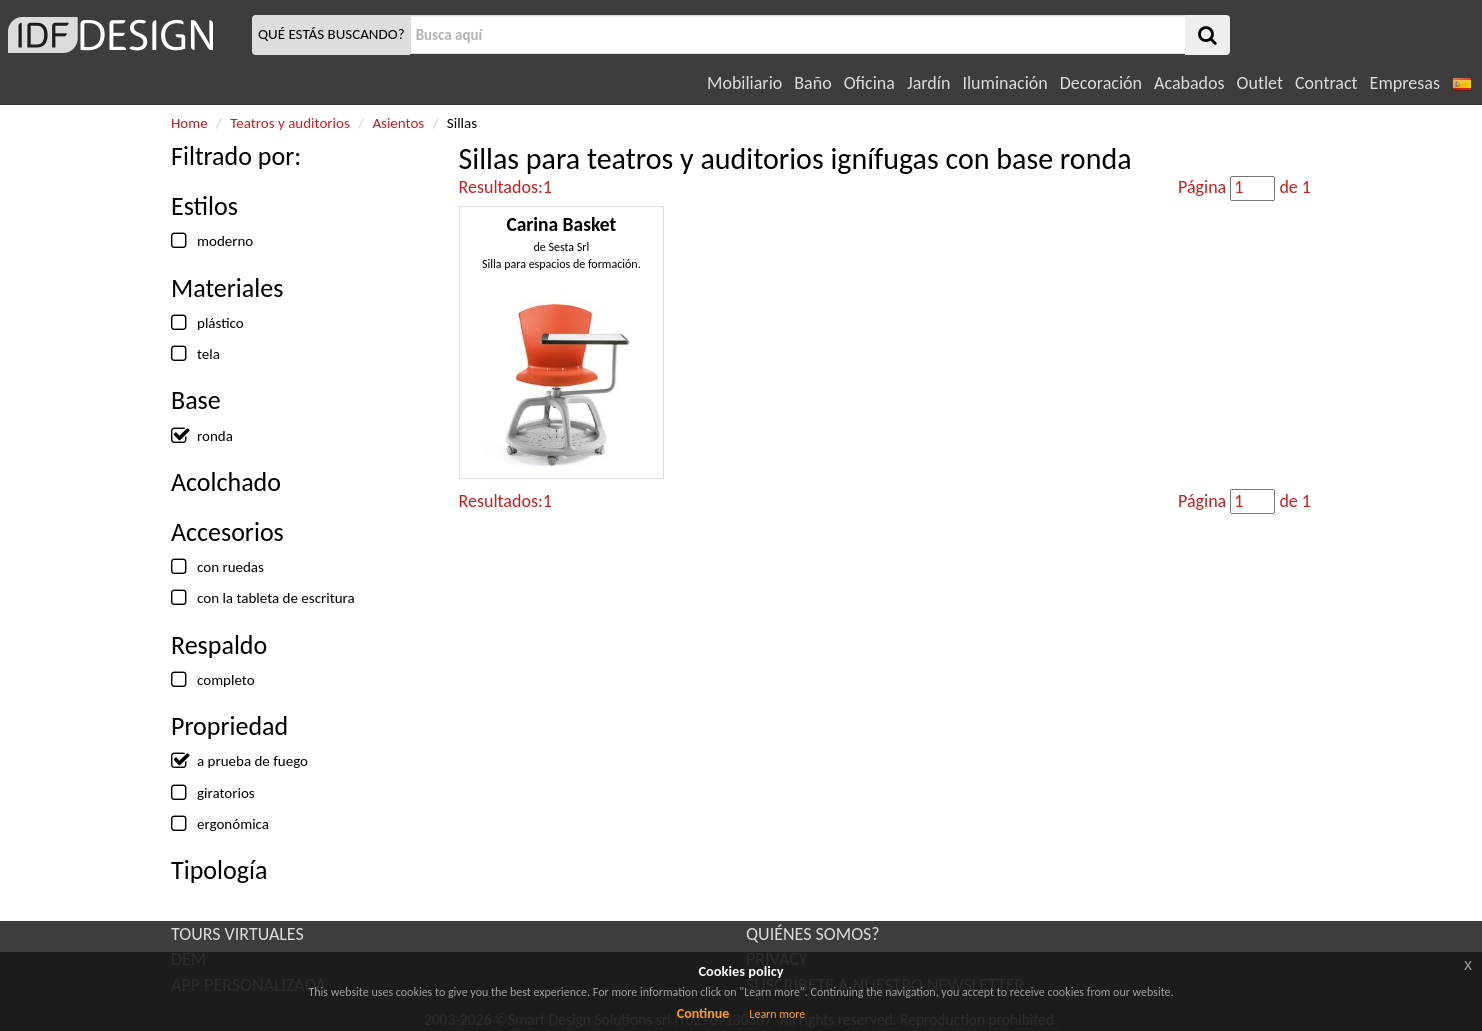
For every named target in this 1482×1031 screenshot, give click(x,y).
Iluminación (1004, 83)
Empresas (1405, 83)
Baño (812, 83)
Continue (703, 1013)
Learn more (777, 1014)
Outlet (1260, 83)
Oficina (869, 83)
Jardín (928, 83)
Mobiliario (744, 83)
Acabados (1189, 83)
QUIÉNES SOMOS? (813, 934)
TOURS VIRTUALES (237, 934)
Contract (1326, 83)
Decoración (1101, 83)
